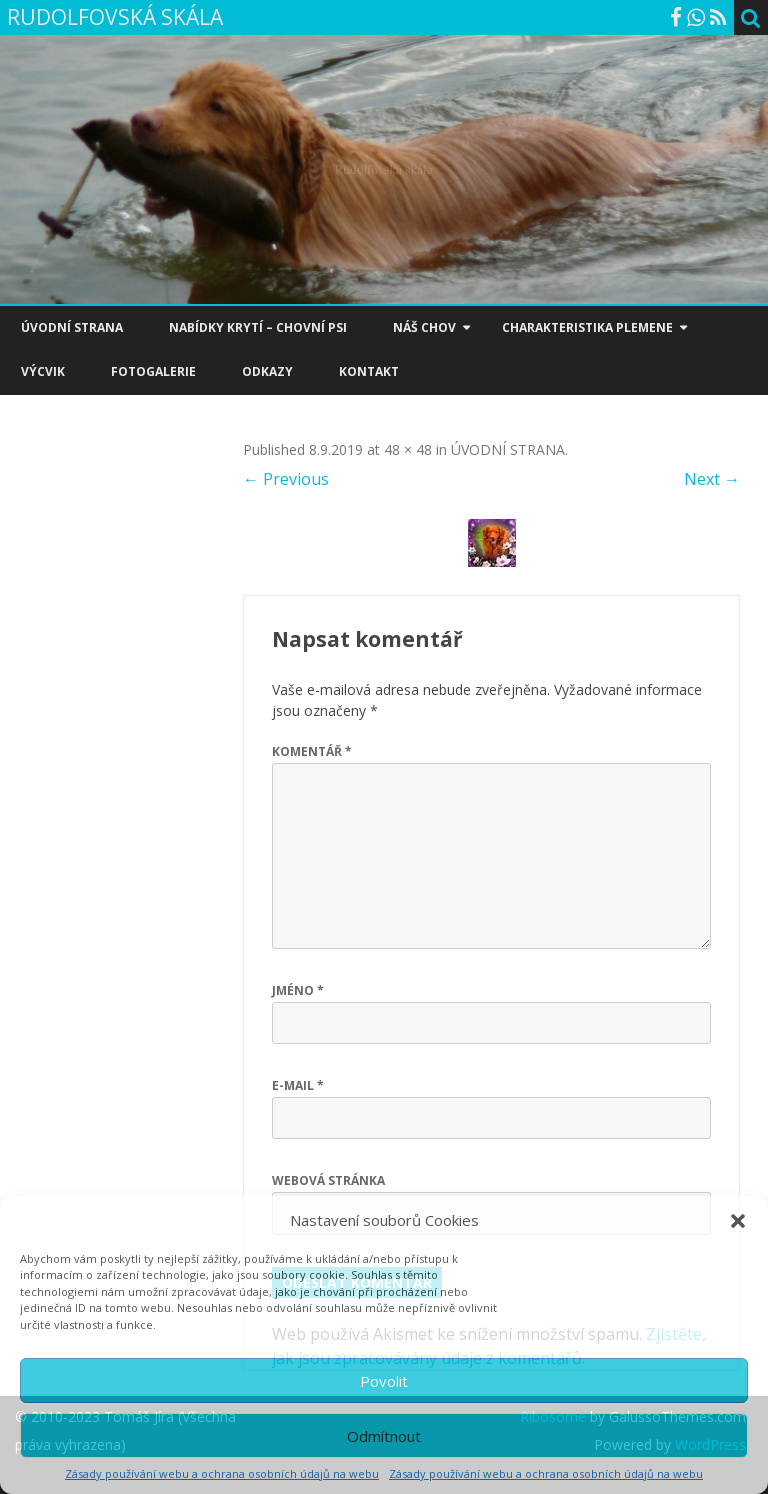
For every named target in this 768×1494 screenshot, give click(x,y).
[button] (738, 1221)
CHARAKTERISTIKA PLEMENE (587, 327)
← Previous (286, 479)
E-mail (298, 1085)
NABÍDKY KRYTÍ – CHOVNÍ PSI (258, 327)
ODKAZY (267, 371)
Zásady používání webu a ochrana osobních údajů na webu (222, 1473)
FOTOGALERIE (153, 371)
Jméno (298, 990)
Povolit (384, 1381)
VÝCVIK (43, 371)
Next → (712, 479)
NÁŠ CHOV (424, 327)
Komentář (312, 751)
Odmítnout (384, 1436)
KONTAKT (369, 371)
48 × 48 (408, 449)
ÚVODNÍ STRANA (72, 327)
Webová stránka (328, 1180)
